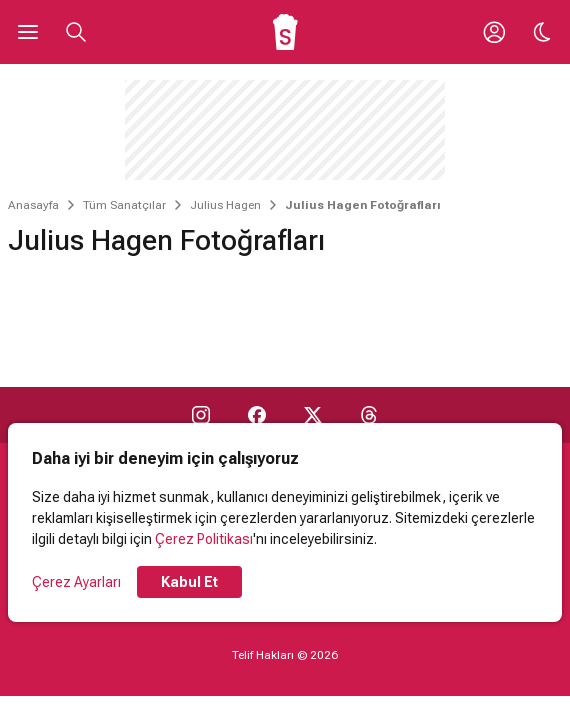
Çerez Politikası (204, 539)
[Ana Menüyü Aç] (28, 32)
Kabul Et (189, 582)
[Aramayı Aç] (76, 32)
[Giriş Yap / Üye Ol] (494, 32)
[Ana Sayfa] (285, 32)
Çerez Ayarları (76, 582)
